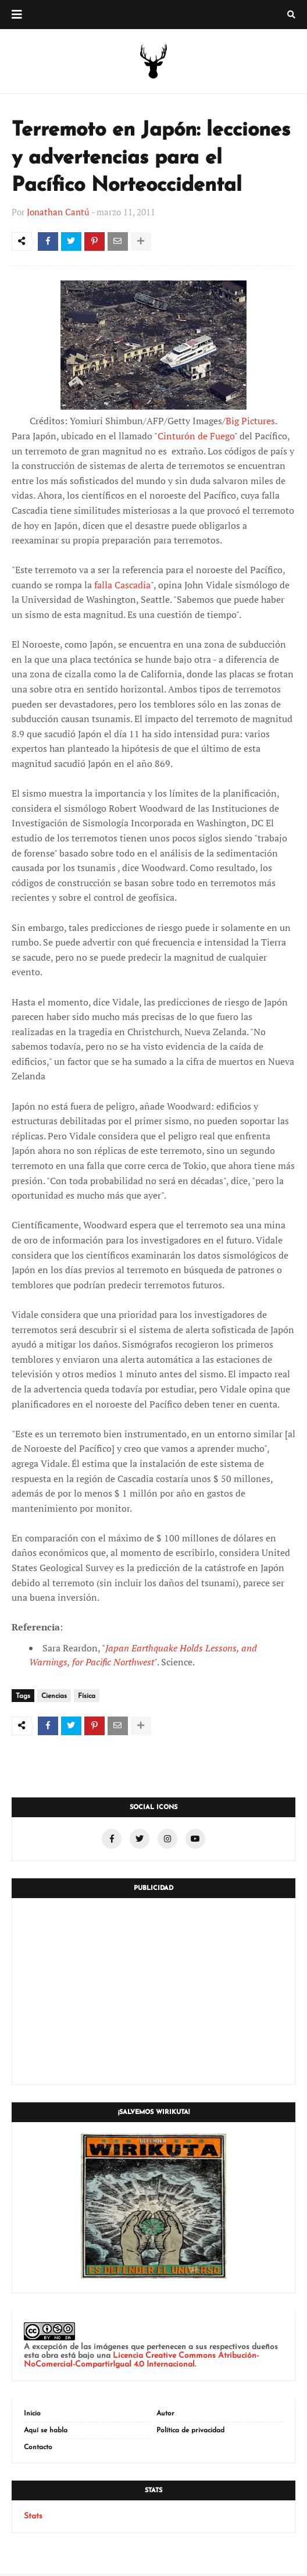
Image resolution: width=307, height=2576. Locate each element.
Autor (165, 2415)
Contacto (38, 2449)
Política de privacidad (190, 2432)
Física (86, 1697)
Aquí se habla (45, 2432)
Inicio (32, 2415)
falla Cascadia (122, 586)
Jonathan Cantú (58, 212)
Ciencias (54, 1697)
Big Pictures (250, 421)
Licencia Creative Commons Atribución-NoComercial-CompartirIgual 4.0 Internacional (141, 2362)
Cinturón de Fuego (196, 437)
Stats (33, 2518)
